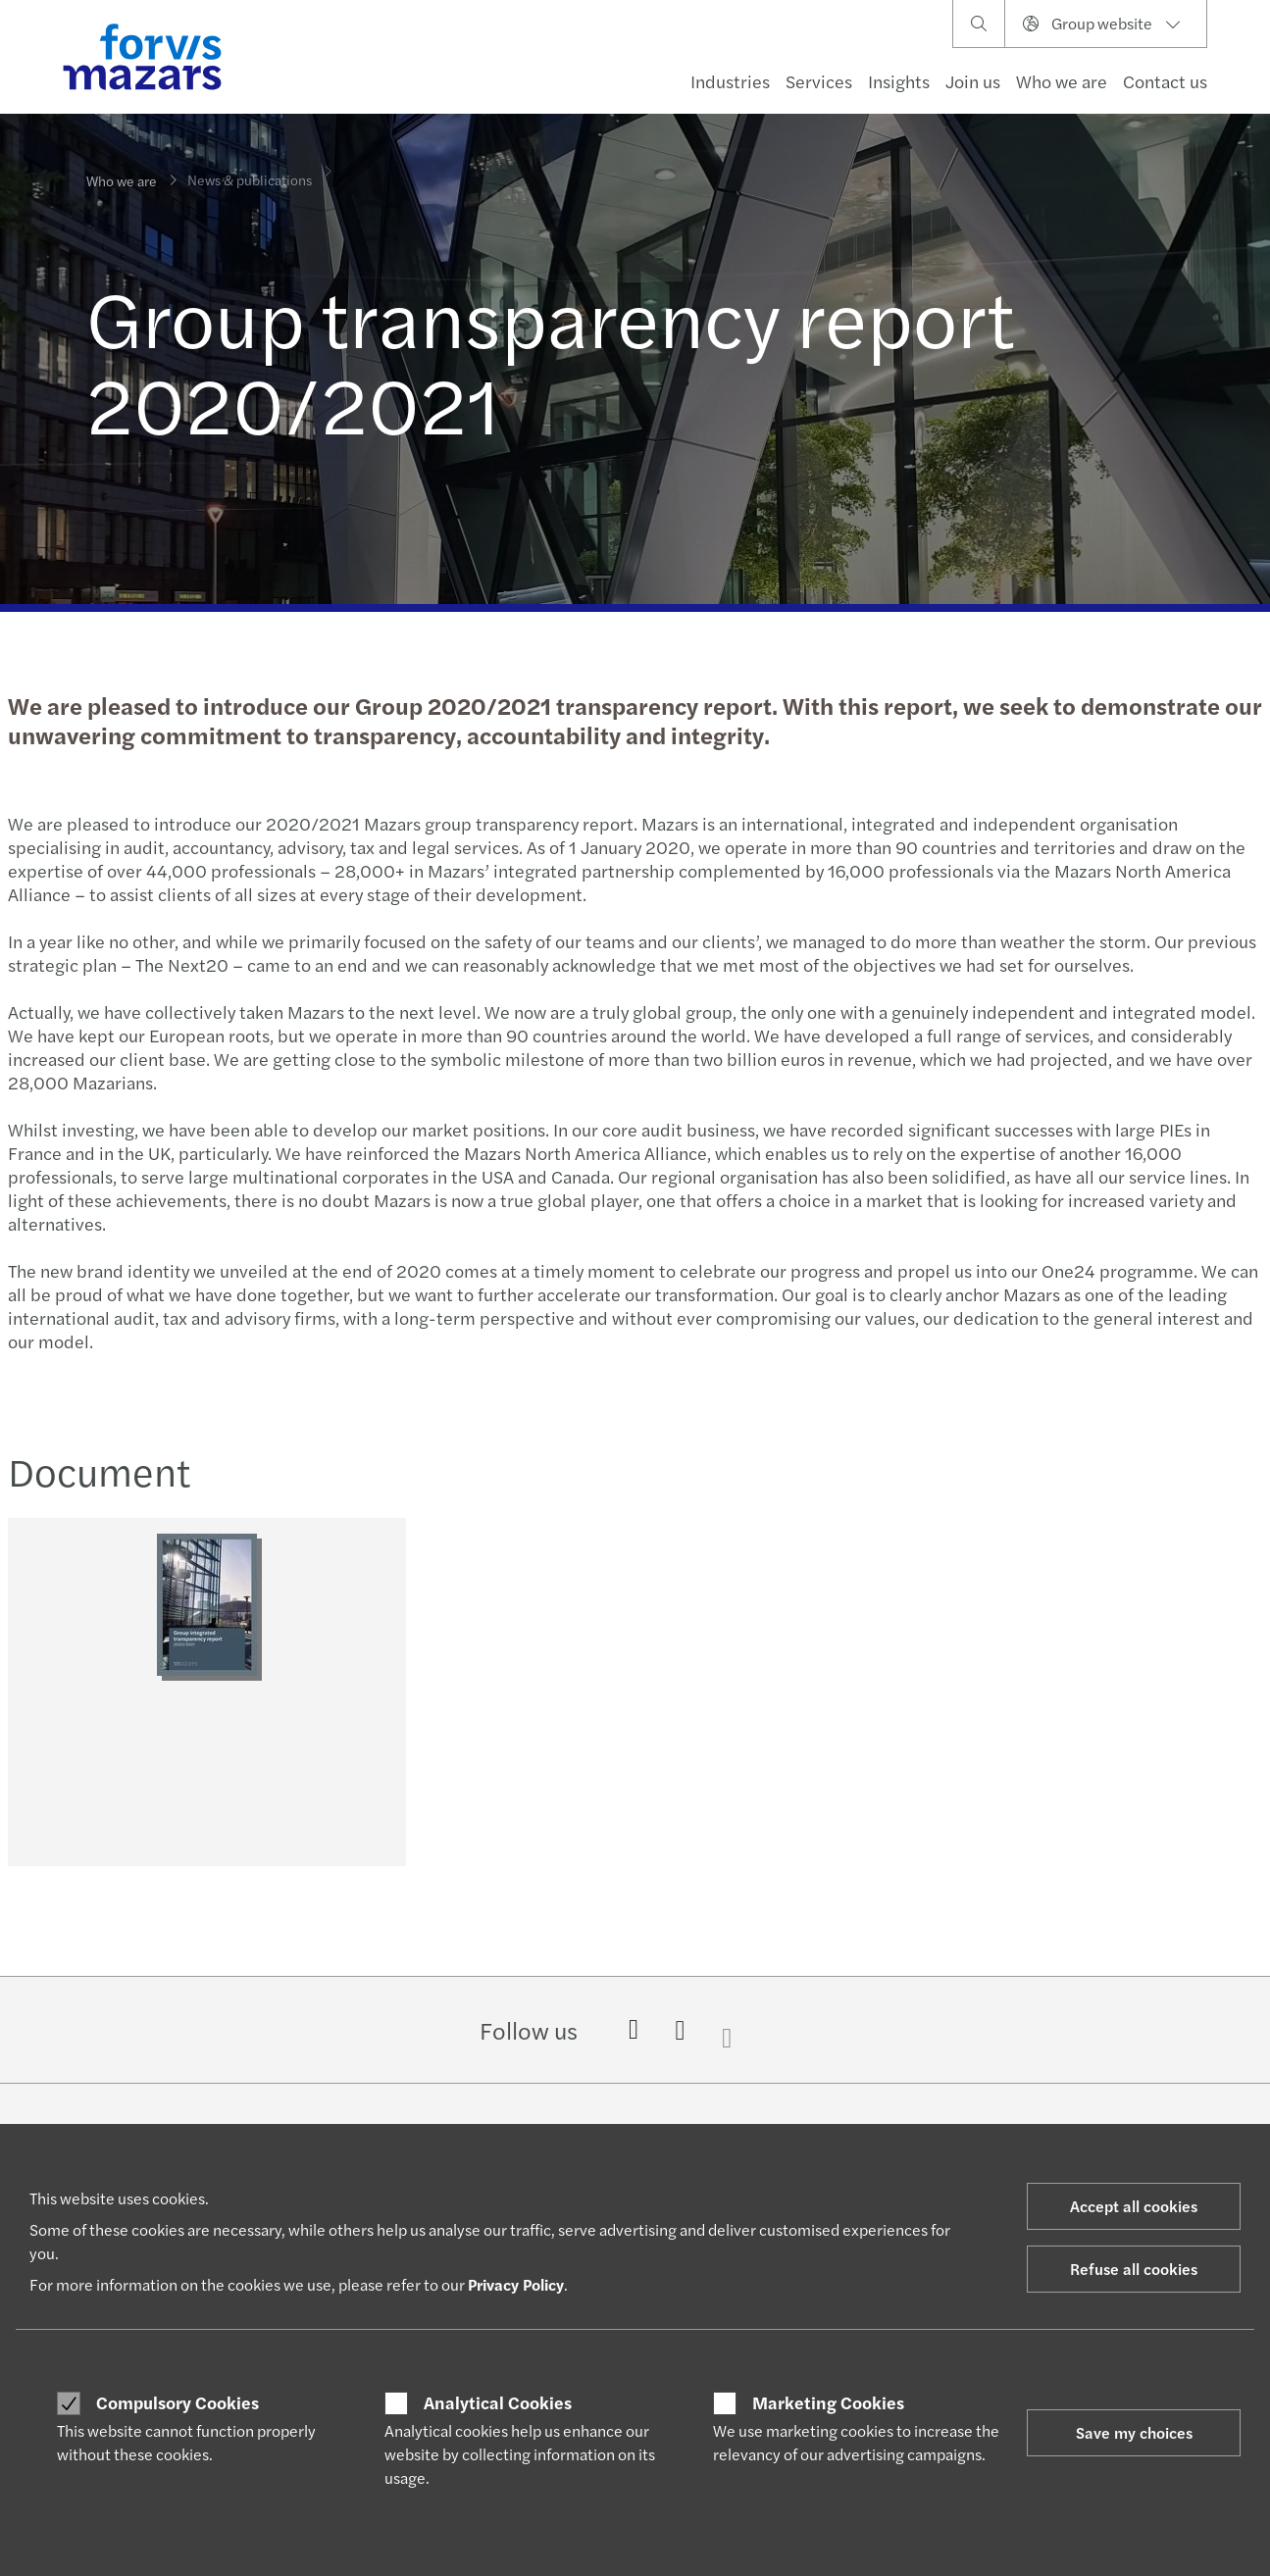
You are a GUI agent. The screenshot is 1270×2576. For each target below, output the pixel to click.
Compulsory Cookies (177, 2402)
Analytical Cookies (498, 2402)
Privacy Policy (516, 2284)
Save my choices (1134, 2432)
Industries (730, 81)
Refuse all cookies (1133, 2268)
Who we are (1061, 81)
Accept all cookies (1133, 2206)
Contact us (1165, 81)
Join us (972, 81)
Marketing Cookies (828, 2402)
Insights (899, 81)
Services (819, 81)
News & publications (249, 167)
